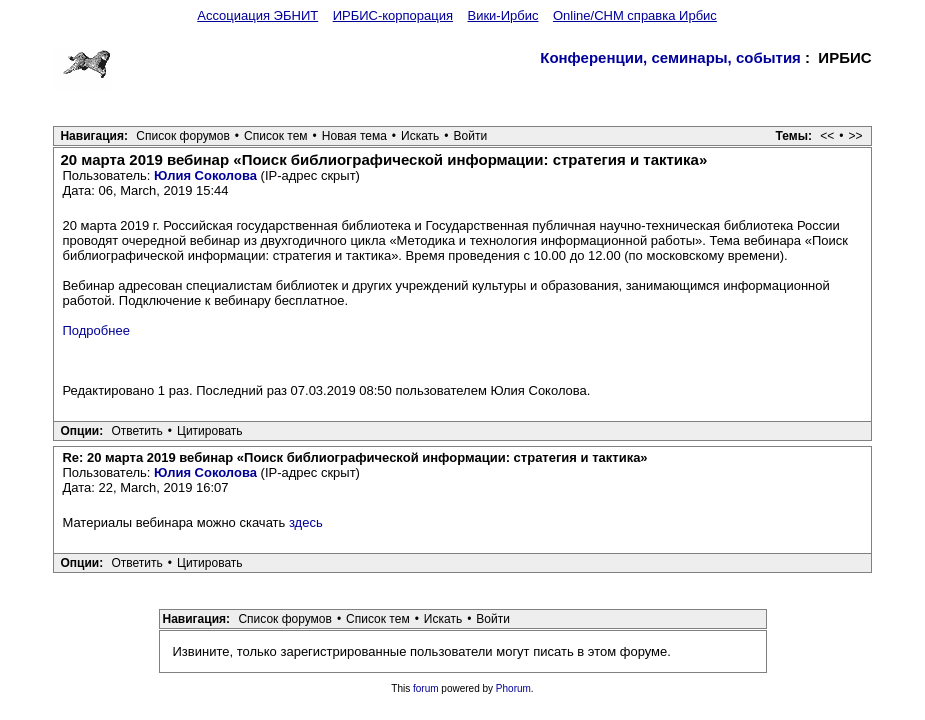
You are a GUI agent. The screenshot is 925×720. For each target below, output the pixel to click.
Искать (420, 136)
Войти (471, 136)
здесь (306, 522)
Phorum (513, 688)
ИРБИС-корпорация (393, 15)
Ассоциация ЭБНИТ (257, 15)
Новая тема (354, 136)
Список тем (276, 136)
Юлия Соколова (205, 175)
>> (856, 136)
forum (426, 688)
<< (827, 136)
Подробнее (95, 330)
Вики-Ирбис (502, 15)
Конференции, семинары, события (670, 57)
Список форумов (183, 136)
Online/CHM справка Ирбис (635, 15)
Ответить (137, 431)
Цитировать (210, 431)
